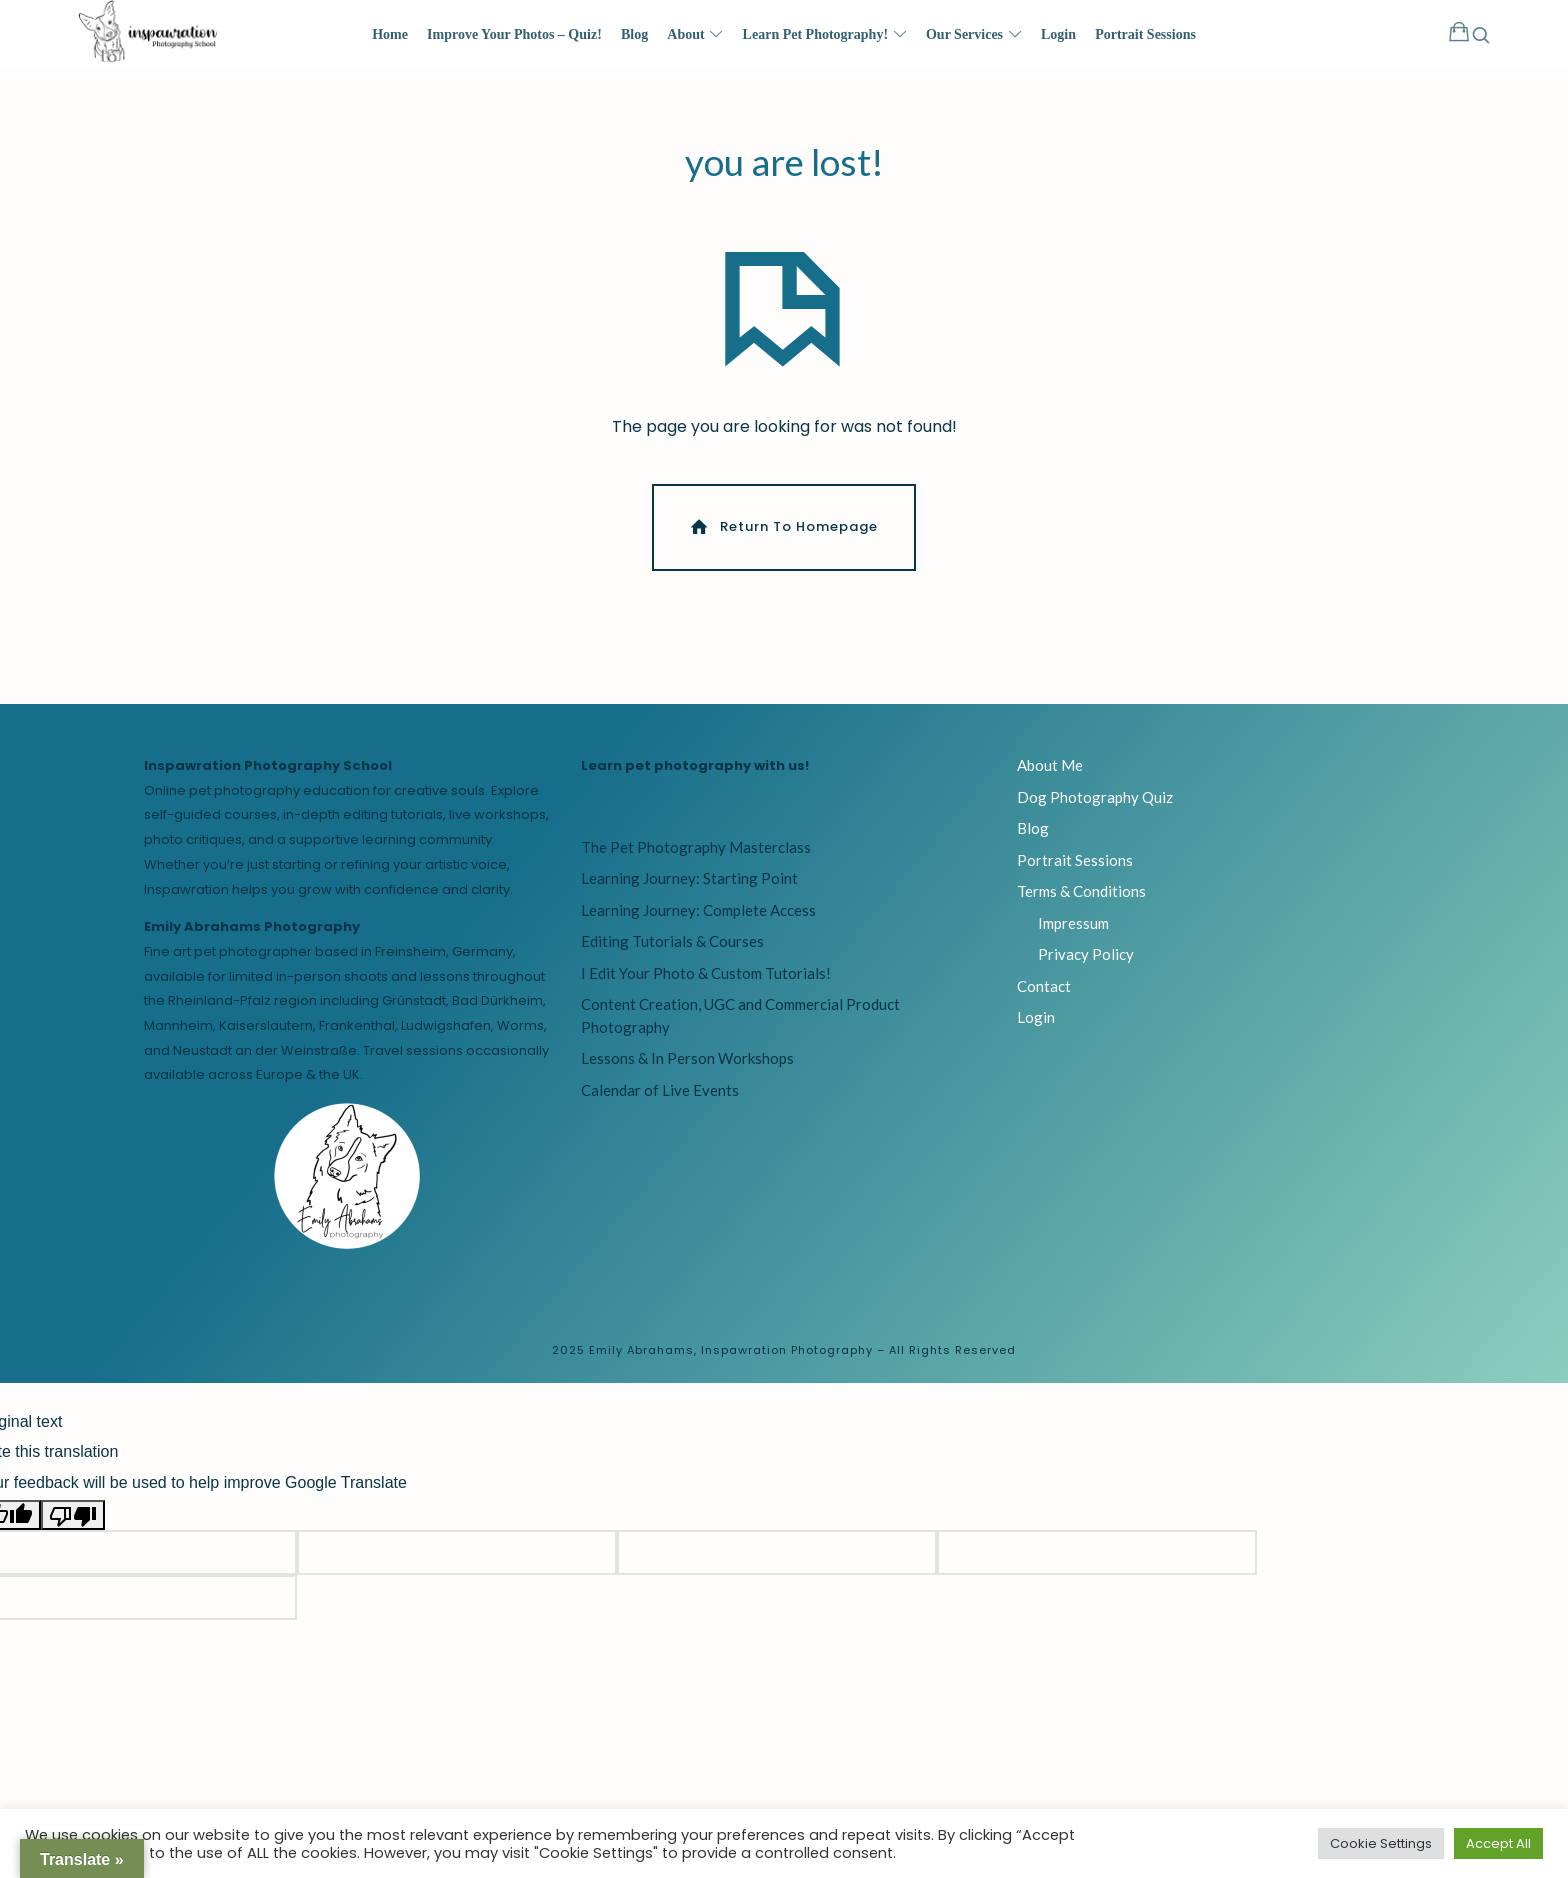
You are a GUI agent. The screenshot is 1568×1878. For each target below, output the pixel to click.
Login (1036, 1029)
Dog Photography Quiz (1095, 809)
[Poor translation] (73, 1527)
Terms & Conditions (1081, 903)
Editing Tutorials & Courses (672, 954)
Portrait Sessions (1075, 872)
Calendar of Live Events (660, 1102)
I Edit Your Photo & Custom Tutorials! (706, 985)
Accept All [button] (1498, 1843)
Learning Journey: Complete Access (698, 922)
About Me (1050, 777)
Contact (1044, 998)
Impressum (1073, 935)
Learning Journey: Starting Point (689, 891)
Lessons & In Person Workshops (687, 1071)
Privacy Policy (1086, 966)
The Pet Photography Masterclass (696, 859)
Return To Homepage (782, 539)
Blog (1033, 840)
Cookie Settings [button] (1381, 1843)
